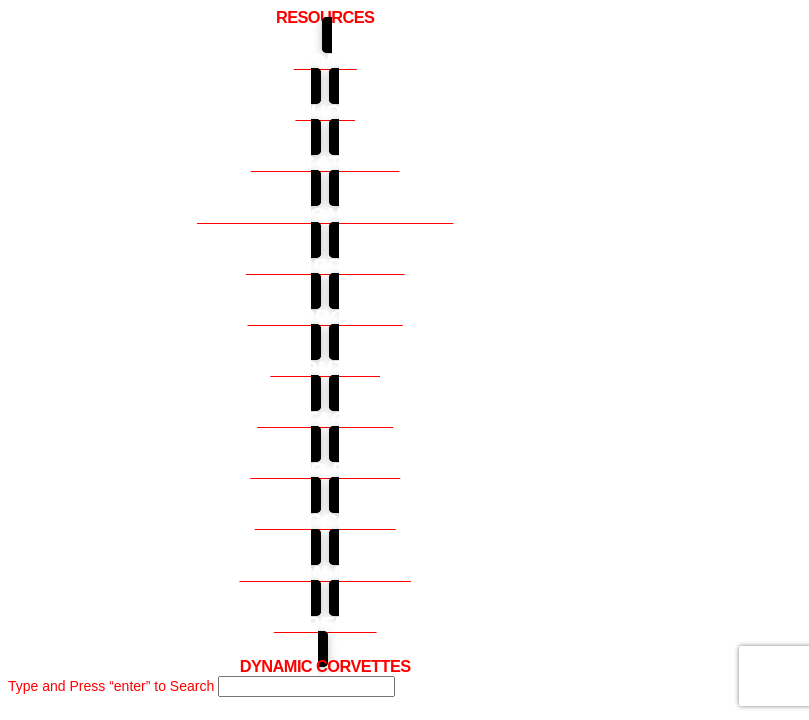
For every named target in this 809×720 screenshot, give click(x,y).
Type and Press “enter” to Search (111, 686)
